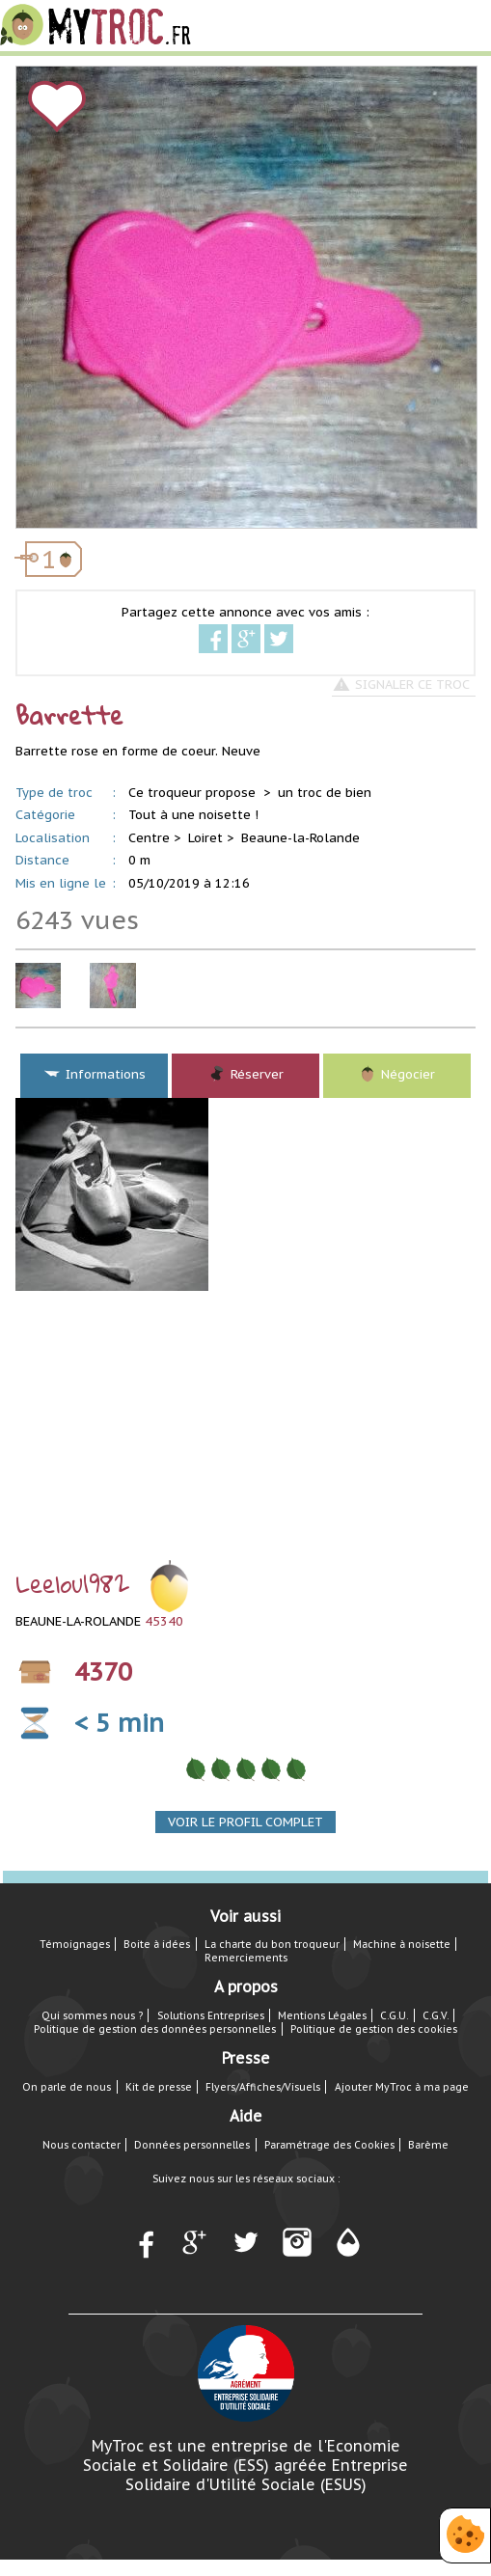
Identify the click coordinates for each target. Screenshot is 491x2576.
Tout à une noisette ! (193, 815)
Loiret (205, 838)
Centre (149, 838)
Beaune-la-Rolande (300, 838)
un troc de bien (324, 792)
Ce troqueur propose (193, 792)
